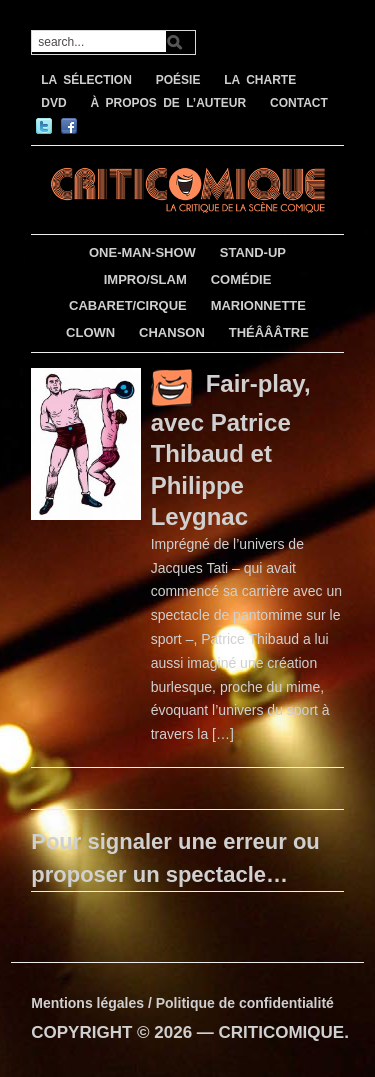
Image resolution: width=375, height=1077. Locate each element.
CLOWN (90, 332)
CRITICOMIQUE (282, 1032)
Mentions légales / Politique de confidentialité (182, 1003)
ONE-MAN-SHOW (142, 252)
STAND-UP (253, 252)
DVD (53, 103)
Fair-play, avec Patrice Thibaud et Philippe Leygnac (231, 449)
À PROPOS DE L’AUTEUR (168, 103)
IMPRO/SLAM (145, 279)
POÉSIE (178, 80)
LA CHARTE (260, 80)
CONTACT (299, 103)
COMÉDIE (241, 279)
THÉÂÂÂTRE (269, 332)
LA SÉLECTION (86, 80)
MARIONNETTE (258, 305)
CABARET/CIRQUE (128, 305)
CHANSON (172, 332)
